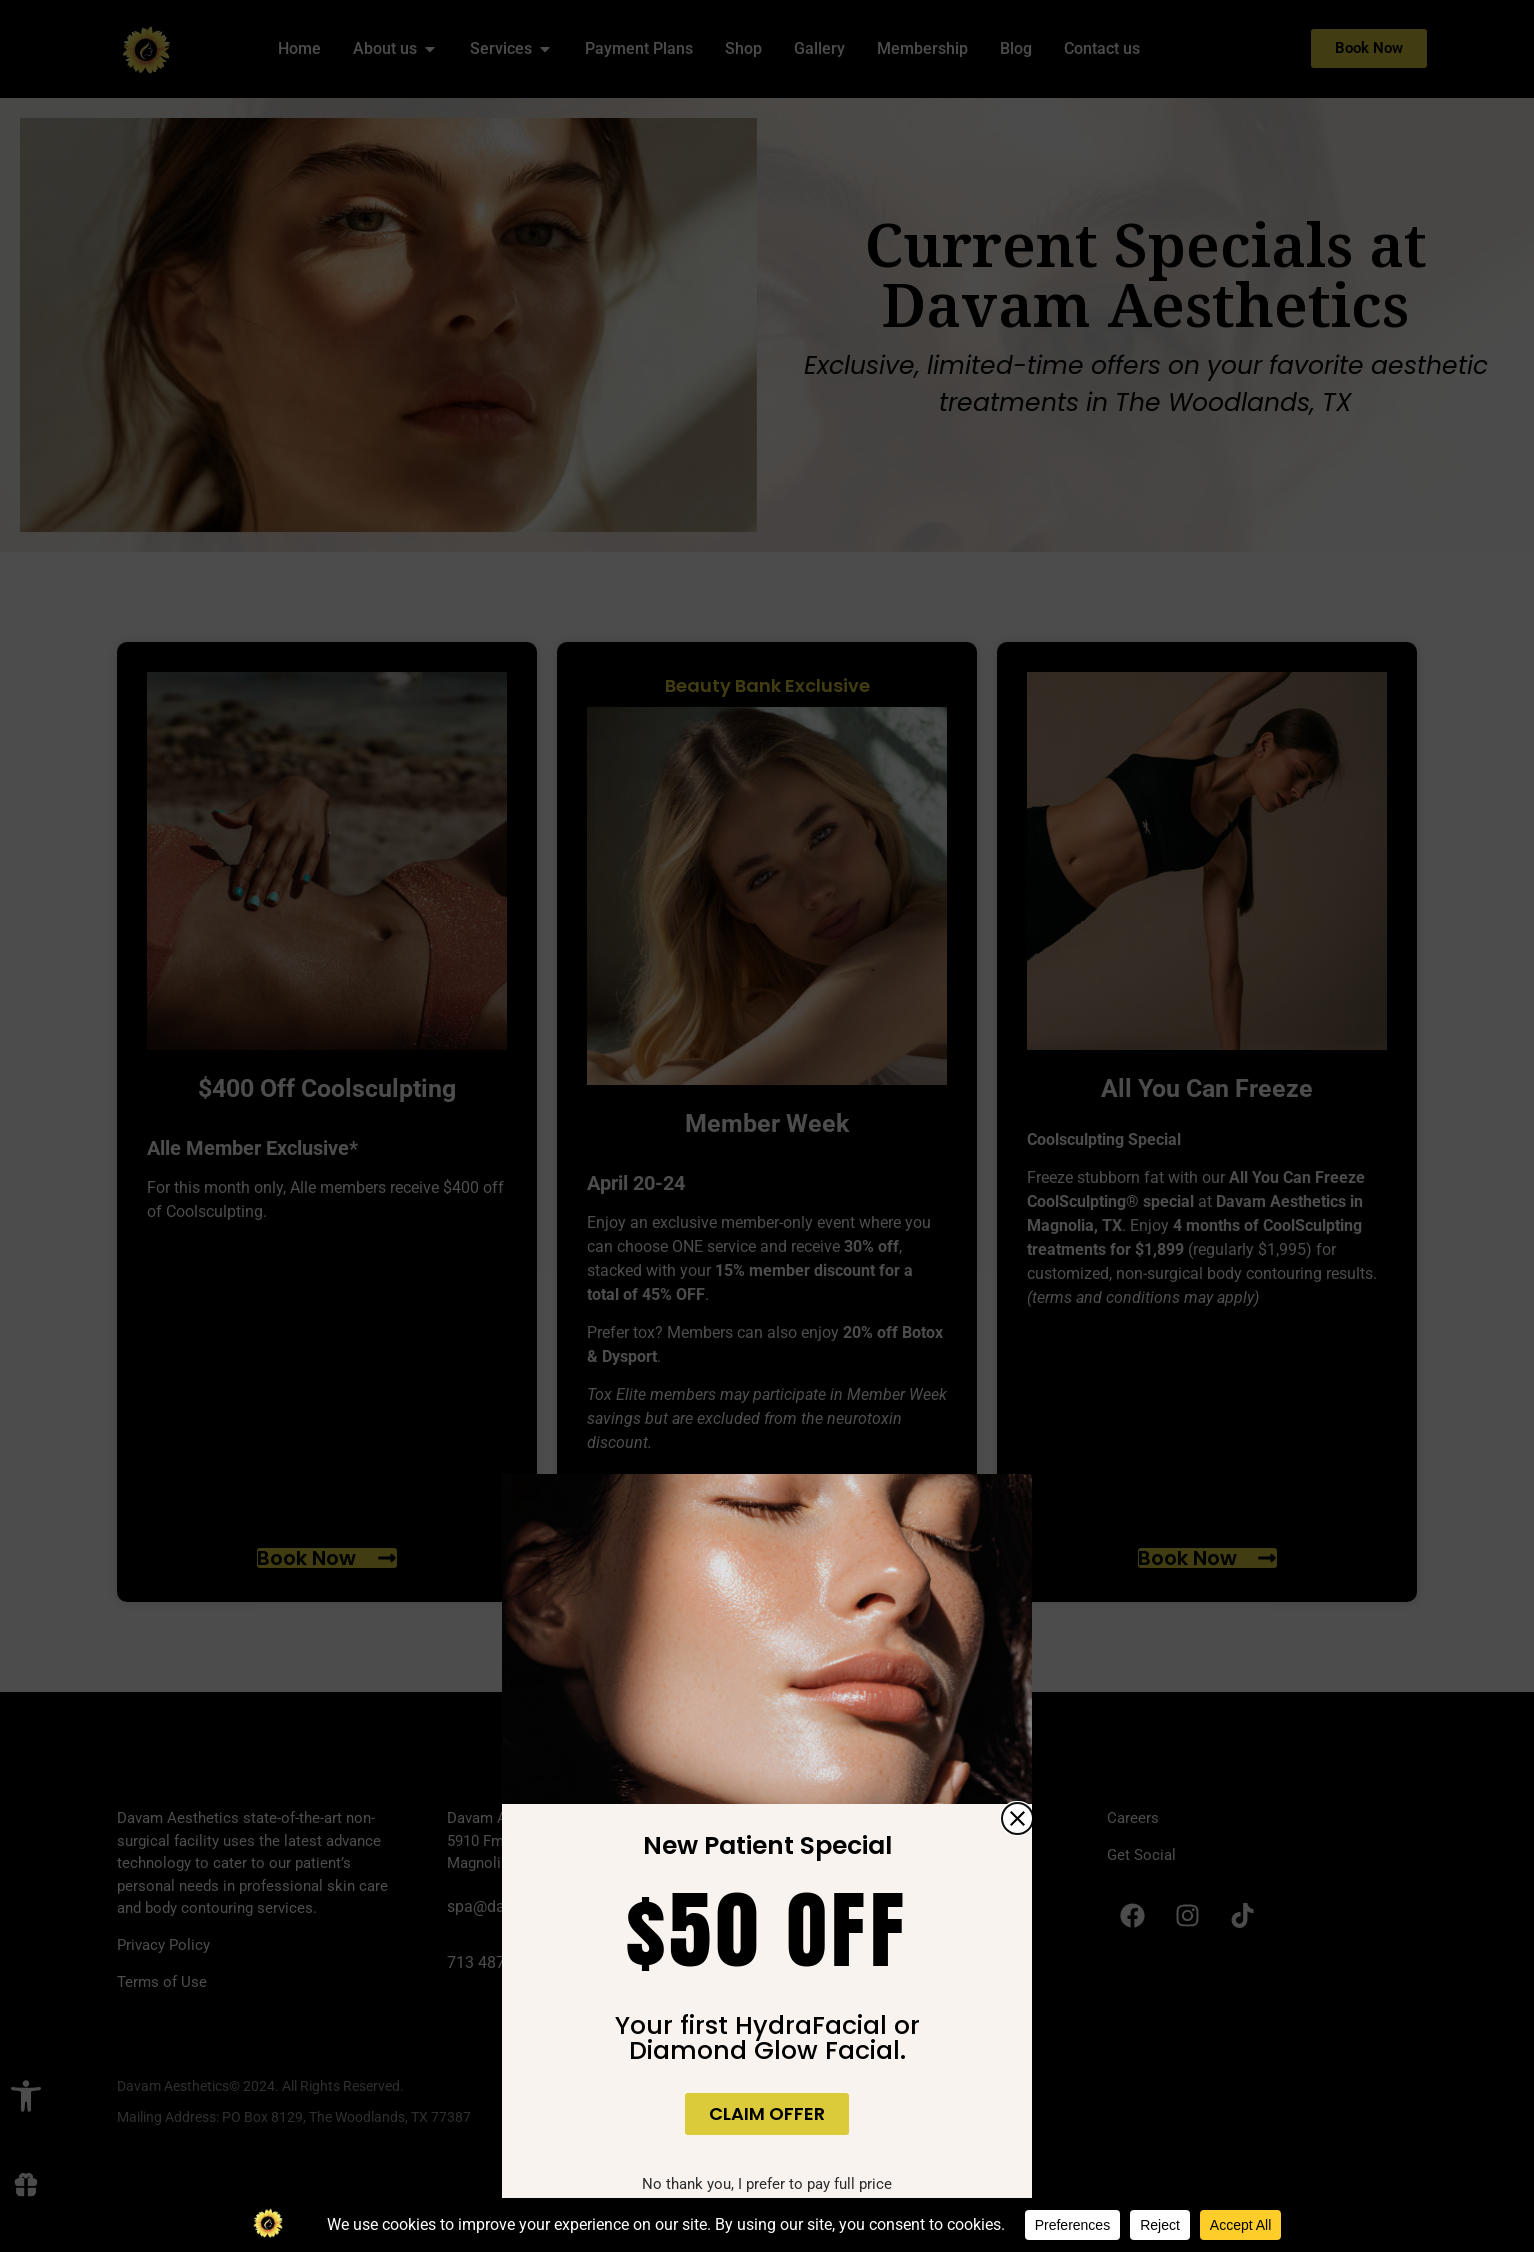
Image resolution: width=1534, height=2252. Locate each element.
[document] (767, 1126)
